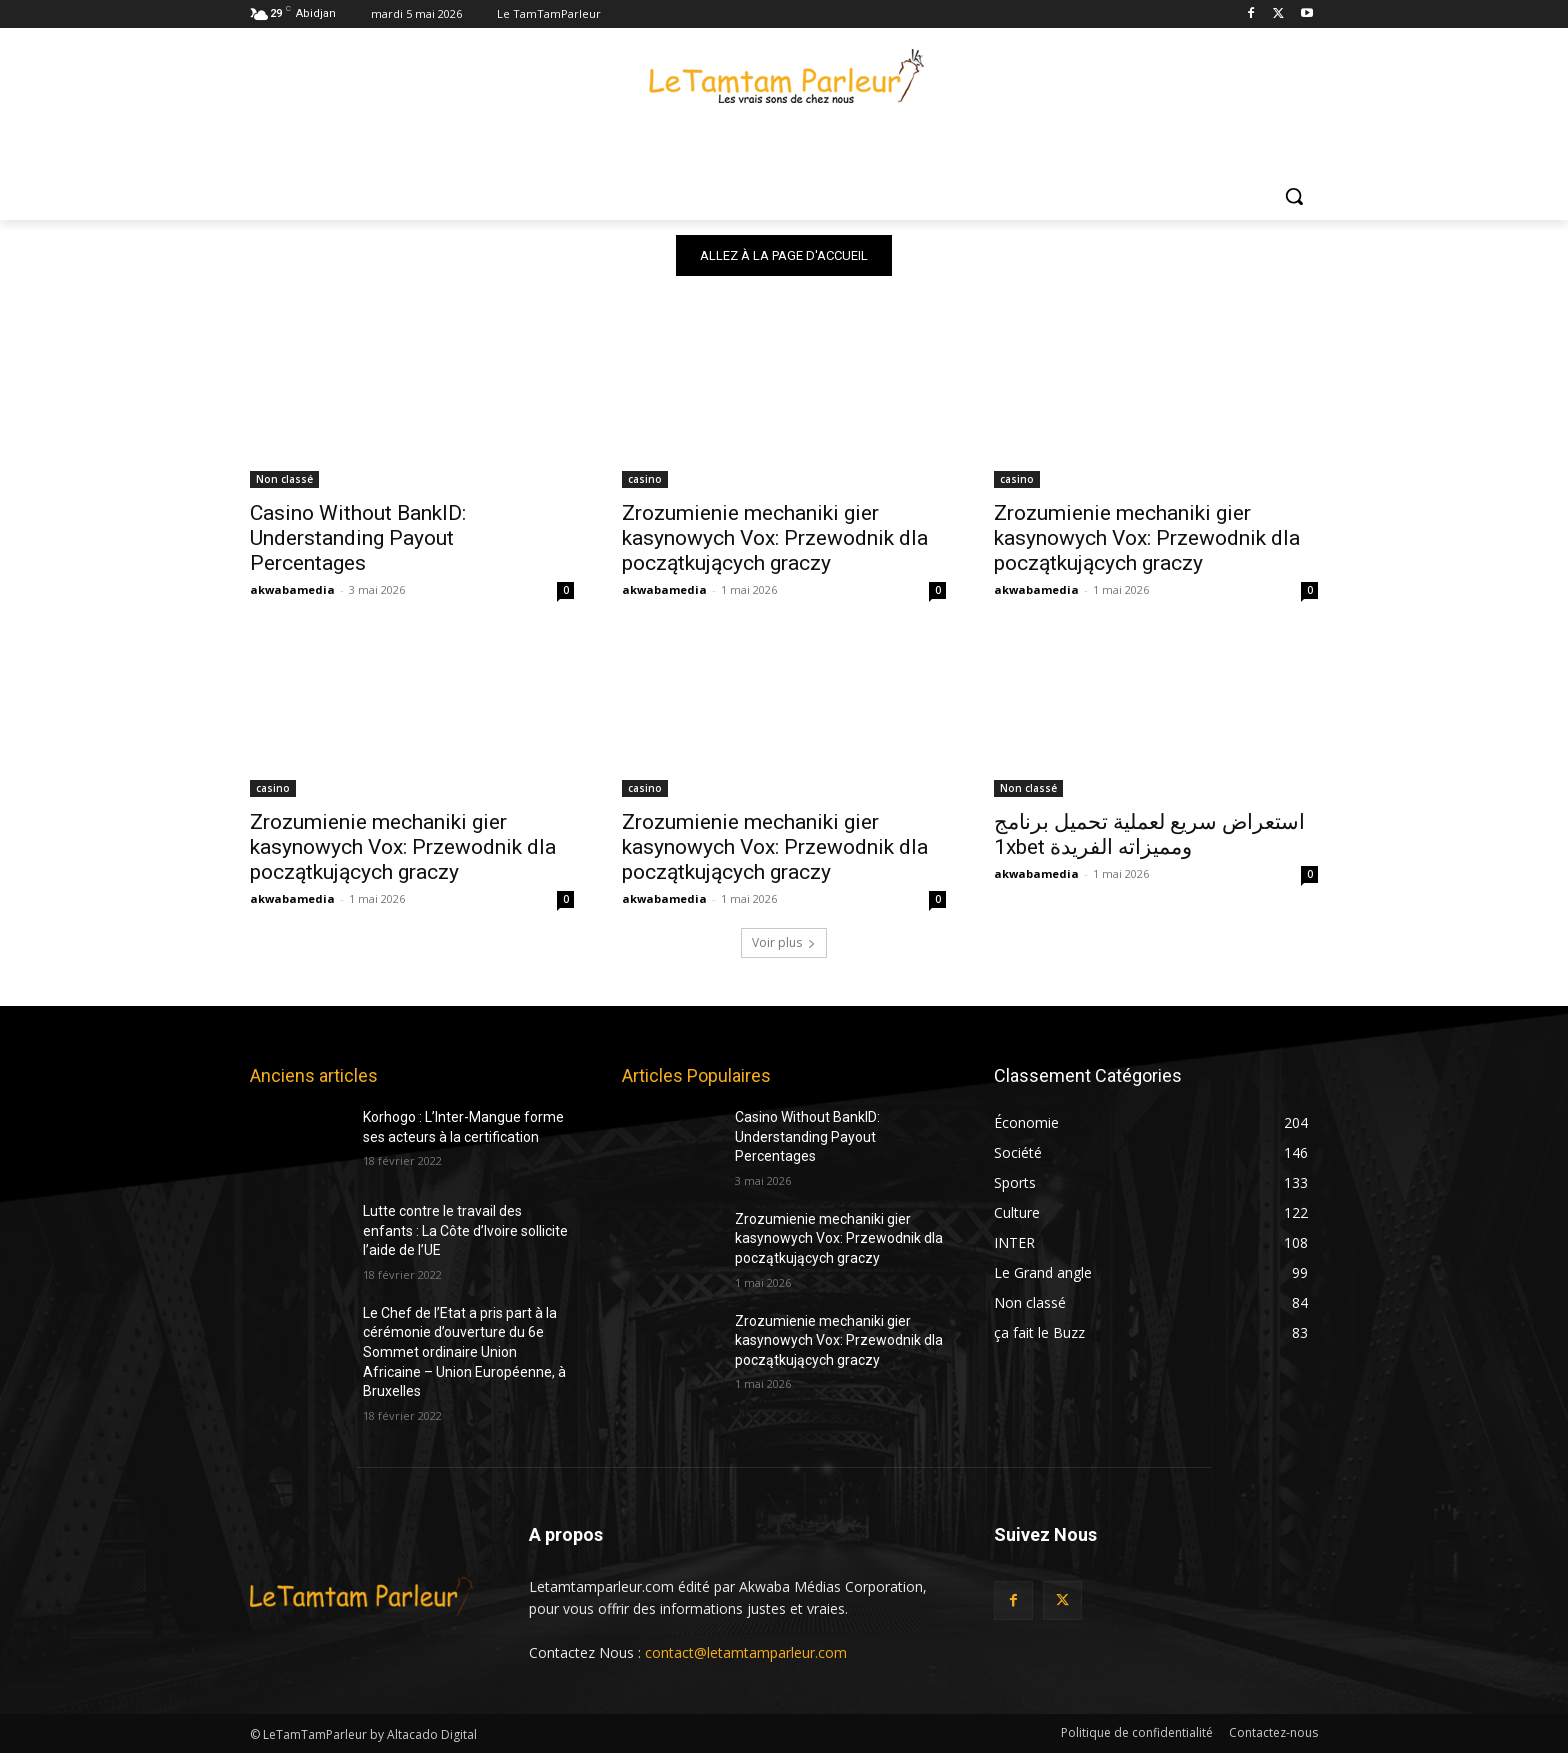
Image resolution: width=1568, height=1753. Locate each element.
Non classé (284, 479)
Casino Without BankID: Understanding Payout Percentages (358, 538)
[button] (1294, 196)
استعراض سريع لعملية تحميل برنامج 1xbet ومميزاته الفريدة (1149, 834)
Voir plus (784, 942)
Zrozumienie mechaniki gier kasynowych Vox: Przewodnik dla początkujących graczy (775, 538)
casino (645, 479)
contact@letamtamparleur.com (746, 1652)
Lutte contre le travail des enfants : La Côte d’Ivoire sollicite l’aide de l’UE (465, 1230)
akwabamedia (292, 589)
